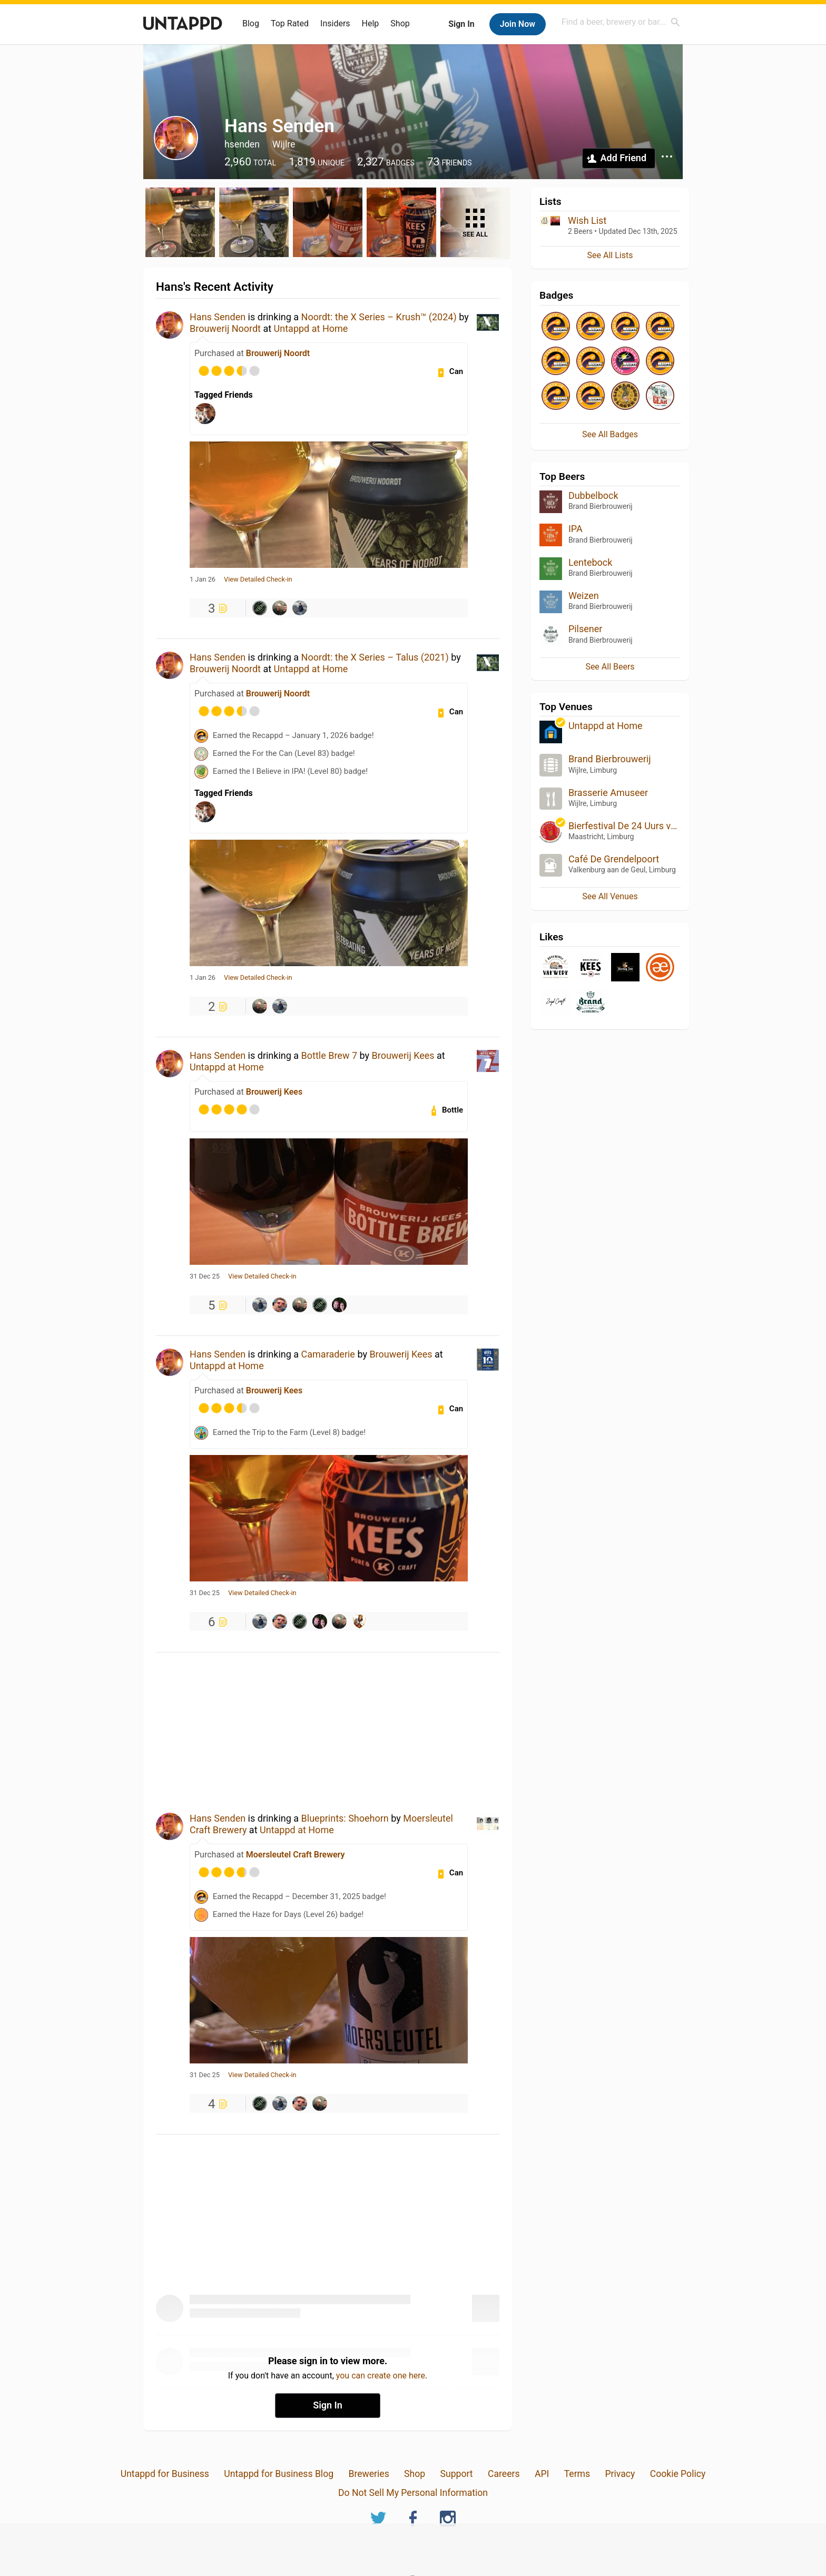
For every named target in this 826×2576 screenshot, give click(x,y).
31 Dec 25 (205, 1276)
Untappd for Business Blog (278, 2474)
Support (456, 2474)
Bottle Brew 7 (329, 1055)
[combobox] (621, 22)
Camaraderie (328, 1354)
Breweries (368, 2474)
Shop (399, 23)
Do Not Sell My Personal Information (413, 2492)
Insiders (335, 23)
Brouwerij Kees (403, 1055)
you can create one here (380, 2376)
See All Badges (610, 434)
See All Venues (609, 896)
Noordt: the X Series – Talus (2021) (375, 657)
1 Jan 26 (202, 579)
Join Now (517, 24)
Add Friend (623, 157)
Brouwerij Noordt (225, 328)
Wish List (587, 220)
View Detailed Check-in (258, 579)
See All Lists (610, 255)
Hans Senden (217, 316)
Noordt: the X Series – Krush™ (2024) (379, 316)
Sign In (461, 24)
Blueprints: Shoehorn (345, 1818)
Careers (504, 2474)
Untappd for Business (165, 2474)
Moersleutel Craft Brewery (295, 1855)
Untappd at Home (311, 328)
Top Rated (290, 23)
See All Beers (609, 667)
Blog (250, 23)
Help (370, 23)
